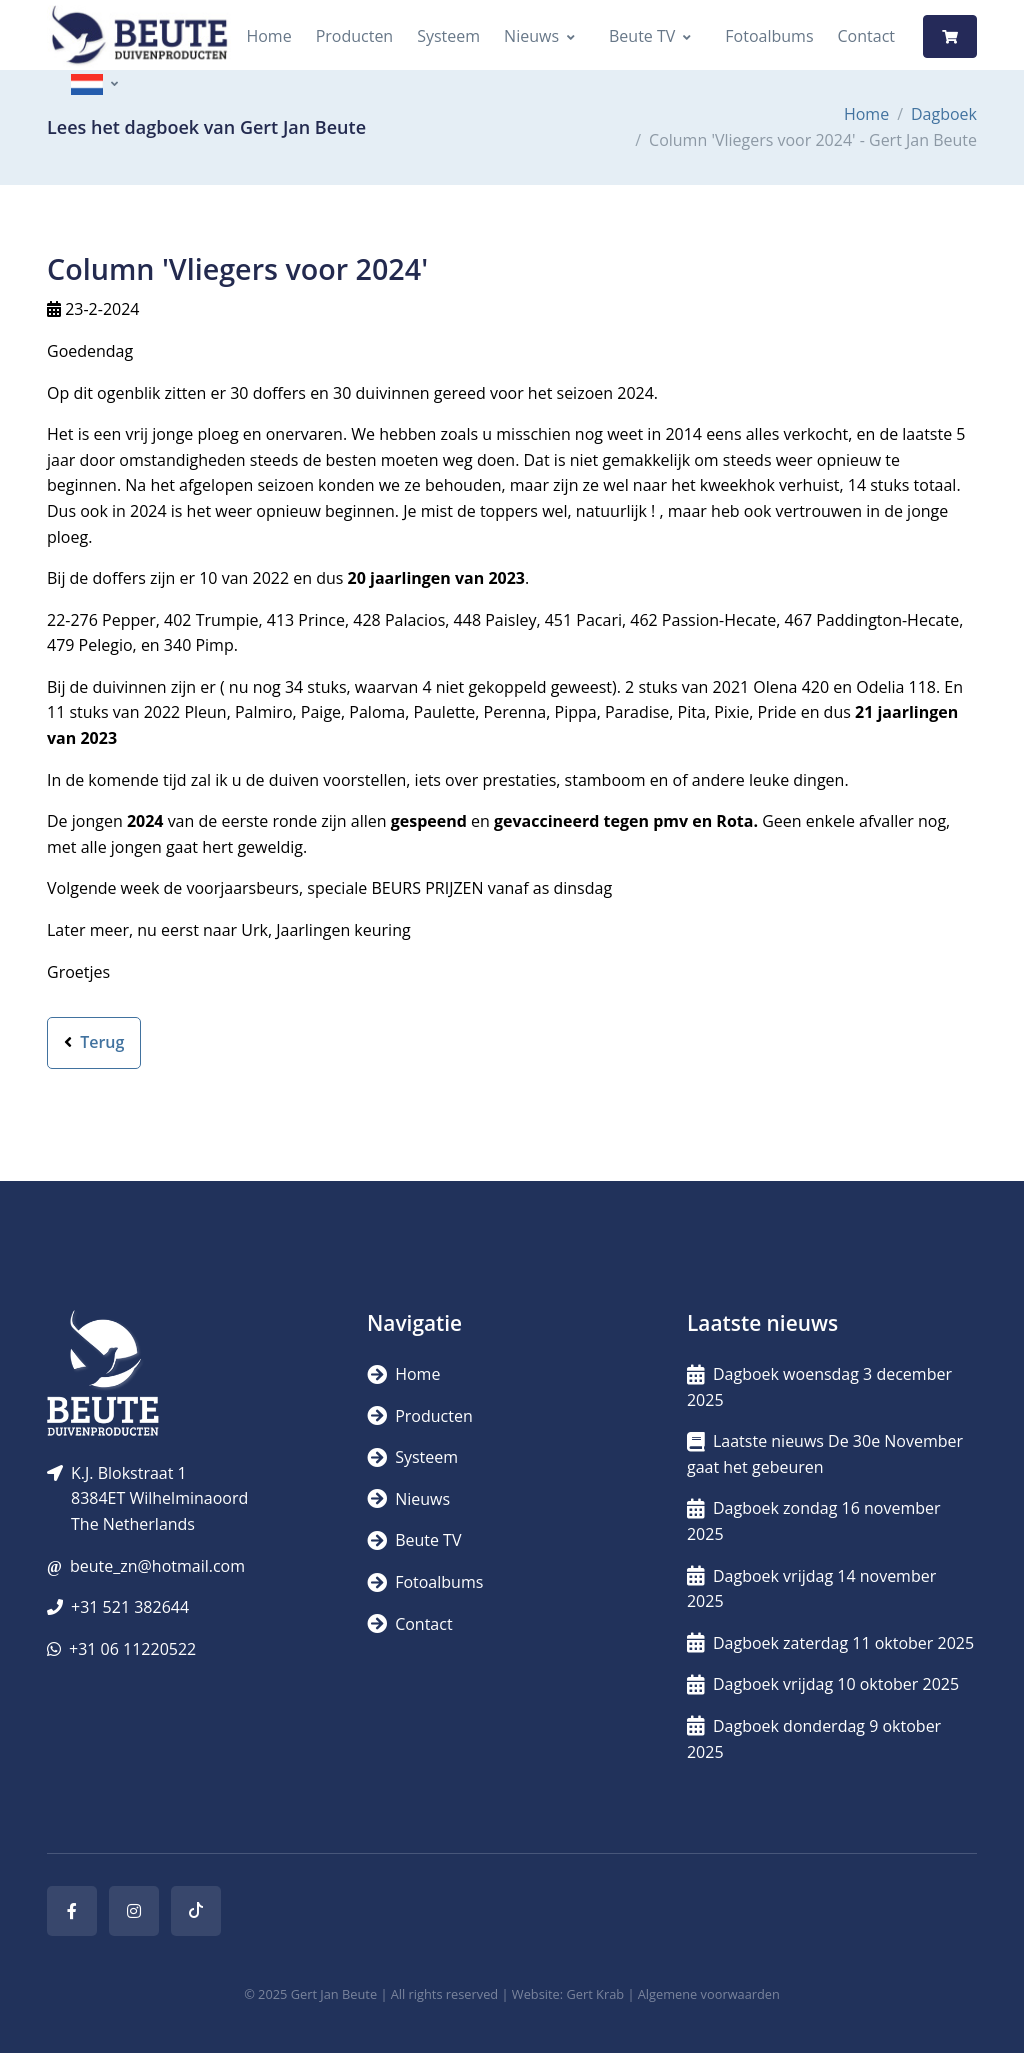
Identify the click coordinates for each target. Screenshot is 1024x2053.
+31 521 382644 (130, 1607)
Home (268, 36)
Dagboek (944, 114)
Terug (94, 1042)
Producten (355, 36)
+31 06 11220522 (132, 1649)
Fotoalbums (769, 36)
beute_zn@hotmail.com (157, 1566)
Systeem (448, 36)
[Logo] (139, 36)
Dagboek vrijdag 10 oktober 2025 (823, 1684)
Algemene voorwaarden (709, 1994)
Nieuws (531, 36)
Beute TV (642, 36)
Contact (866, 36)
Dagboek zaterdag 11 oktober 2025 (830, 1643)
